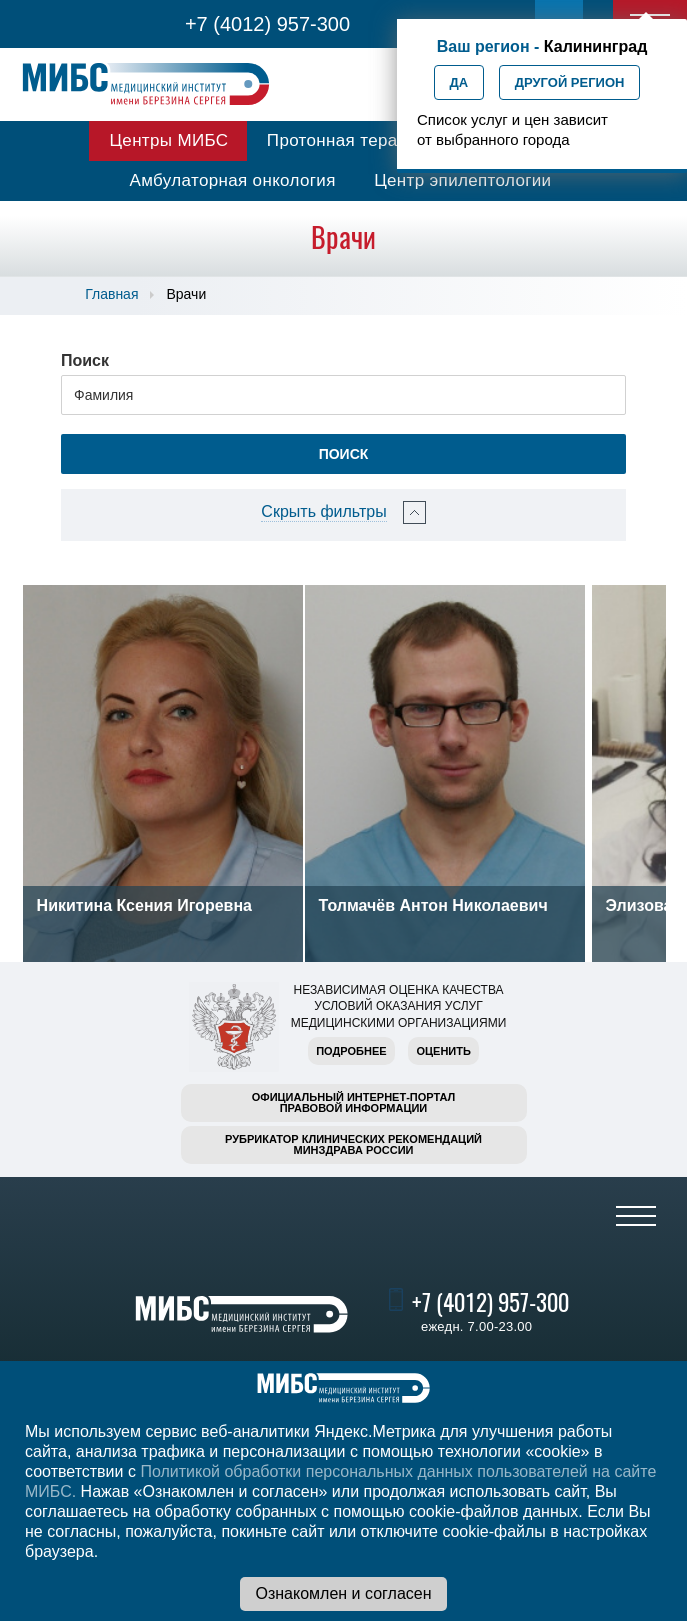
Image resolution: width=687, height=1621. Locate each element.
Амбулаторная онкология (233, 180)
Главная (111, 294)
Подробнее (351, 1051)
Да (459, 82)
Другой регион (570, 82)
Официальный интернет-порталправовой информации (354, 1102)
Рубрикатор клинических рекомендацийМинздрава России (353, 1144)
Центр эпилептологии (462, 180)
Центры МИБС (168, 140)
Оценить (443, 1051)
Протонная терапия (347, 140)
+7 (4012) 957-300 (267, 24)
